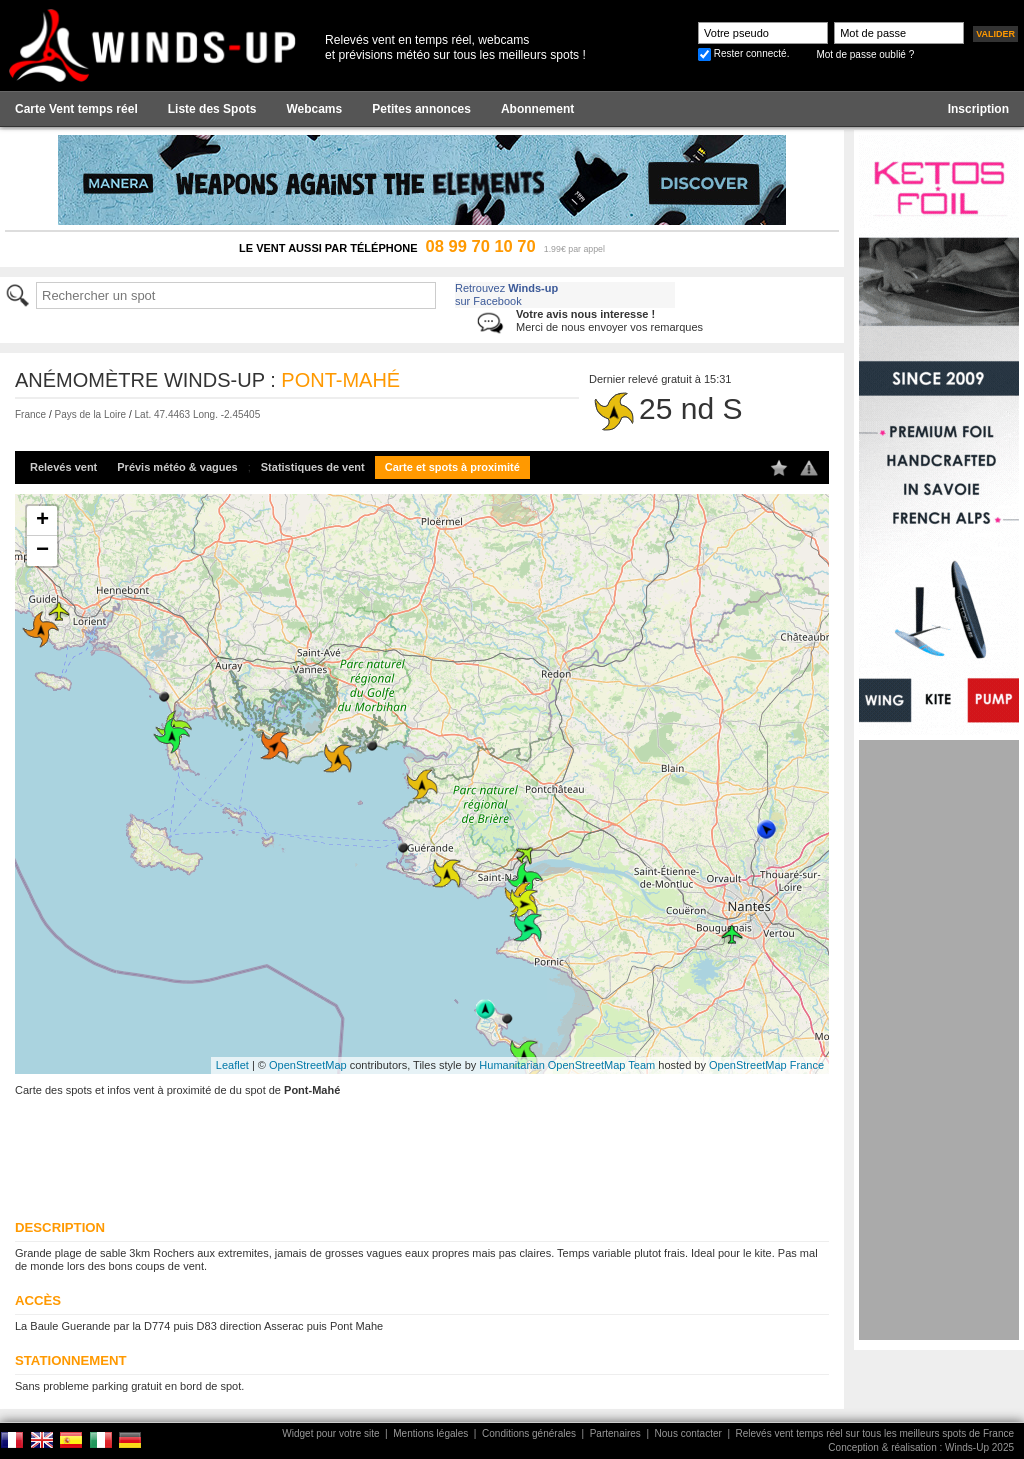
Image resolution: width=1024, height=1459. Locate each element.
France (30, 414)
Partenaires (615, 1433)
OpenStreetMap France (766, 1065)
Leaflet (232, 1065)
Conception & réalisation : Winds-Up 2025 (921, 1447)
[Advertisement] (939, 1040)
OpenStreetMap (308, 1065)
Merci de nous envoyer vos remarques (609, 320)
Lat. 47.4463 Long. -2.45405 (198, 414)
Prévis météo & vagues (177, 467)
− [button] (42, 551)
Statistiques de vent (313, 467)
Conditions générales (529, 1433)
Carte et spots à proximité (452, 467)
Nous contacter (688, 1433)
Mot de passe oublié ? (865, 54)
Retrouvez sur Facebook (506, 294)
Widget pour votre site (330, 1433)
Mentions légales (430, 1433)
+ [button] (42, 521)
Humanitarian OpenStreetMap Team (567, 1065)
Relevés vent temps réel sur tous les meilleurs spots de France (875, 1433)
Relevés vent (63, 467)
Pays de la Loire (90, 414)
